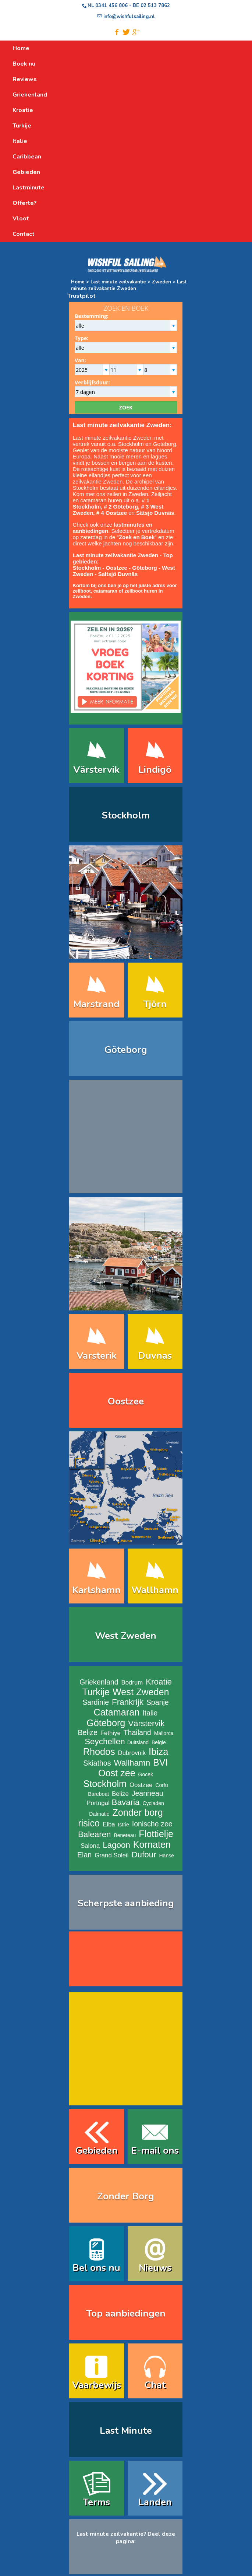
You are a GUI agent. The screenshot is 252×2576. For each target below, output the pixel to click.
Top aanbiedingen (126, 2313)
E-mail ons (155, 2150)
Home (78, 282)
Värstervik (146, 1723)
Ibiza (158, 1751)
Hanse (166, 1855)
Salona (90, 1845)
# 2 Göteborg (121, 506)
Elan (84, 1855)
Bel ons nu (96, 2267)
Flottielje (156, 1834)
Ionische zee (152, 1824)
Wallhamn (132, 1762)
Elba (109, 1824)
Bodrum (132, 1682)
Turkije (96, 1692)
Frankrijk (127, 1702)
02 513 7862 (155, 5)
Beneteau (125, 1835)
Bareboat (98, 1794)
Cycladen (153, 1803)
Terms (96, 2502)
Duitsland (138, 1742)
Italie (149, 1713)
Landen (155, 2502)
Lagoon (116, 1845)
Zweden (161, 282)
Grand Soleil (111, 1855)
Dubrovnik (132, 1752)
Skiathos (97, 1763)
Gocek (145, 1774)
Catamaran (117, 1712)
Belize (87, 1732)
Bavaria (126, 1802)
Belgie (159, 1742)
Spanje (157, 1702)
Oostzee (116, 568)
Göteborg (144, 568)
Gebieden (96, 2150)
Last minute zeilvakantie (119, 282)
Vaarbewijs (96, 2384)
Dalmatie (99, 1814)
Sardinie (95, 1702)
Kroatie (159, 1681)
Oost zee (116, 1773)
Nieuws (155, 2267)
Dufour (143, 1854)
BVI (160, 1762)
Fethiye (110, 1732)
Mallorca (164, 1733)
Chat (155, 2384)
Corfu (161, 1785)
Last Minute (126, 2430)
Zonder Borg (125, 2196)
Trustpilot (81, 296)
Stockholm (126, 815)
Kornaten (152, 1844)
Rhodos (99, 1751)
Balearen (94, 1834)
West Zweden (125, 1635)
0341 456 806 (111, 5)
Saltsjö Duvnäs (118, 574)
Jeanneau (147, 1793)
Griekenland (98, 1682)
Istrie (123, 1825)
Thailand (137, 1732)
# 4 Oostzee (111, 513)
